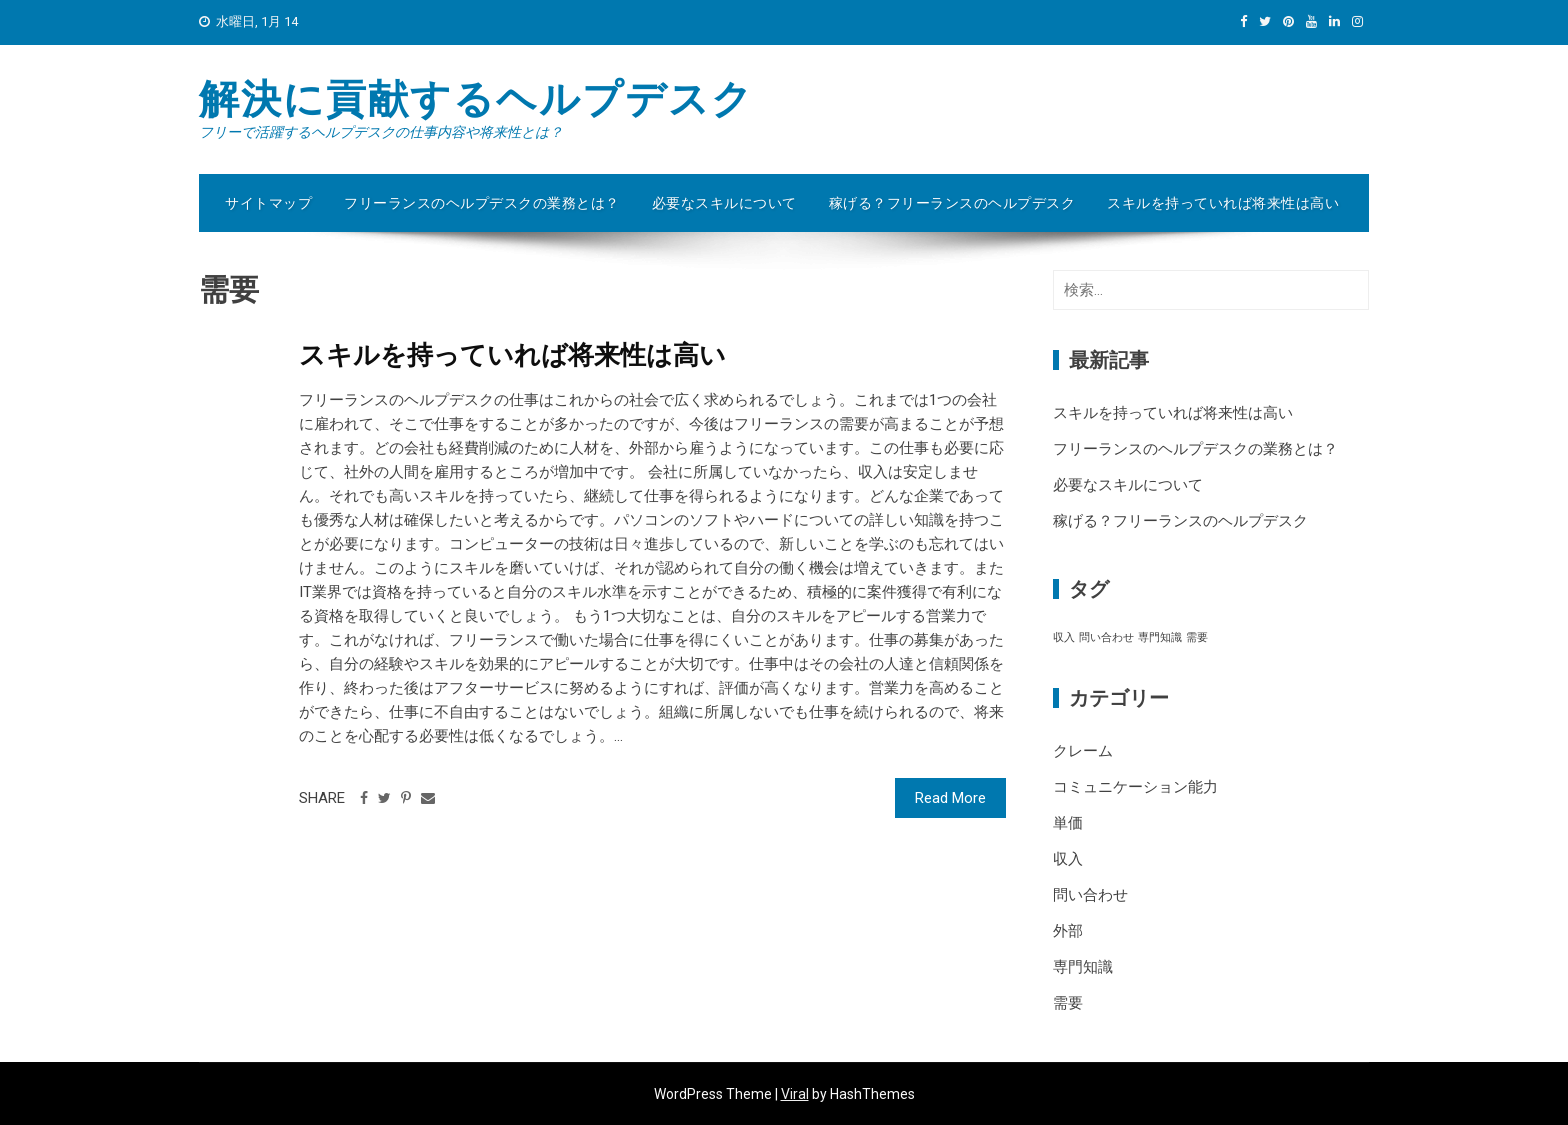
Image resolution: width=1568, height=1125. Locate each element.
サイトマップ (268, 203)
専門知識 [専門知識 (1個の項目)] (1160, 637)
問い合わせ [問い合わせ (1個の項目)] (1106, 637)
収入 (1068, 859)
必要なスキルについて (724, 203)
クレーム (1083, 751)
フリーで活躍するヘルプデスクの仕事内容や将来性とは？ (381, 132)
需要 (1068, 1003)
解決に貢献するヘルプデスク (476, 99)
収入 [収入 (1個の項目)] (1064, 637)
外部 (1068, 931)
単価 (1068, 823)
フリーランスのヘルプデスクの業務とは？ (482, 203)
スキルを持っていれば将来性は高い (1223, 203)
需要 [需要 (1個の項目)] (1197, 637)
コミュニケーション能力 (1135, 787)
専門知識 (1083, 967)
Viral (795, 1094)
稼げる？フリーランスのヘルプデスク (952, 203)
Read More (950, 798)
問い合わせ (1090, 895)
